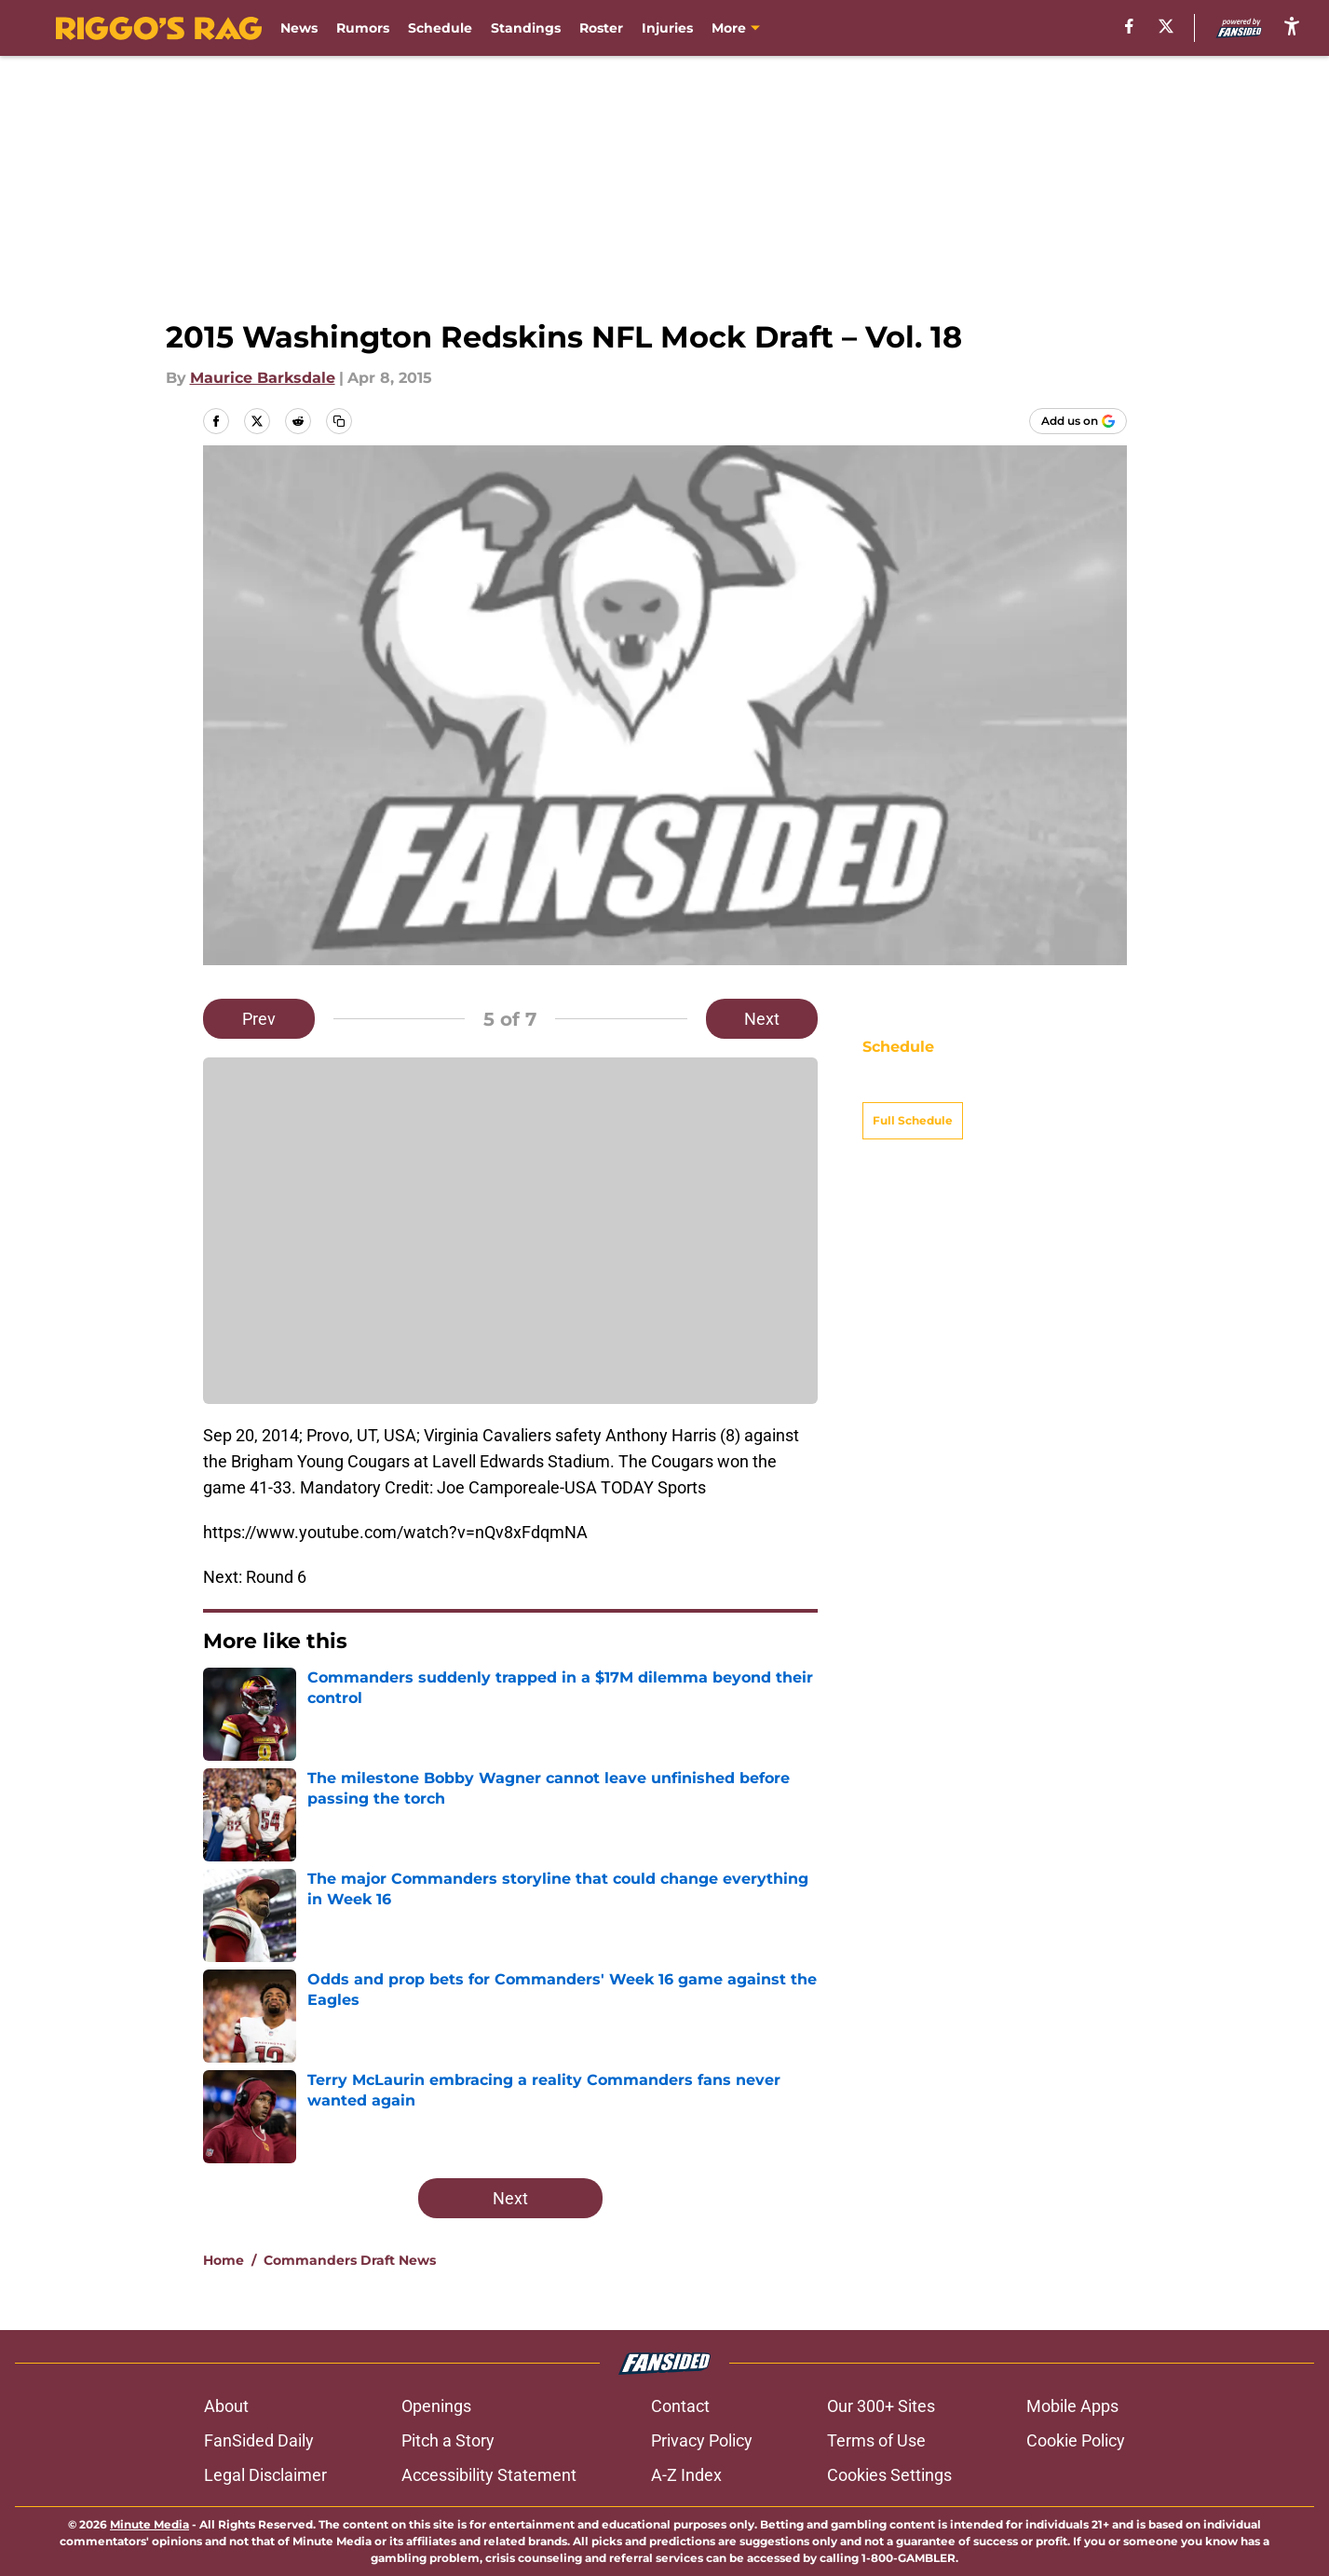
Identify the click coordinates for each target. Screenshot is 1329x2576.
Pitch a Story (448, 2440)
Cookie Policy (1075, 2440)
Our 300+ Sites (881, 2406)
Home (223, 2260)
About (226, 2406)
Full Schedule (913, 1088)
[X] (1166, 26)
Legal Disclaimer (265, 2475)
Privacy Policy (702, 2440)
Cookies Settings (889, 2475)
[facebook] (1129, 26)
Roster (601, 28)
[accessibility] (1291, 25)
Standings (526, 28)
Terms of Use (876, 2440)
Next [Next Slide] (762, 1019)
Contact (680, 2406)
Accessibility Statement (488, 2475)
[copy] (339, 421)
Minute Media (149, 2524)
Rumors (362, 28)
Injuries (667, 28)
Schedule (440, 28)
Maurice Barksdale (262, 378)
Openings (436, 2406)
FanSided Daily (259, 2440)
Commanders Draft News (350, 2260)
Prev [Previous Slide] (259, 1019)
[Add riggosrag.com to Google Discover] (1078, 421)
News (299, 28)
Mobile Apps (1072, 2406)
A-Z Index (686, 2475)
